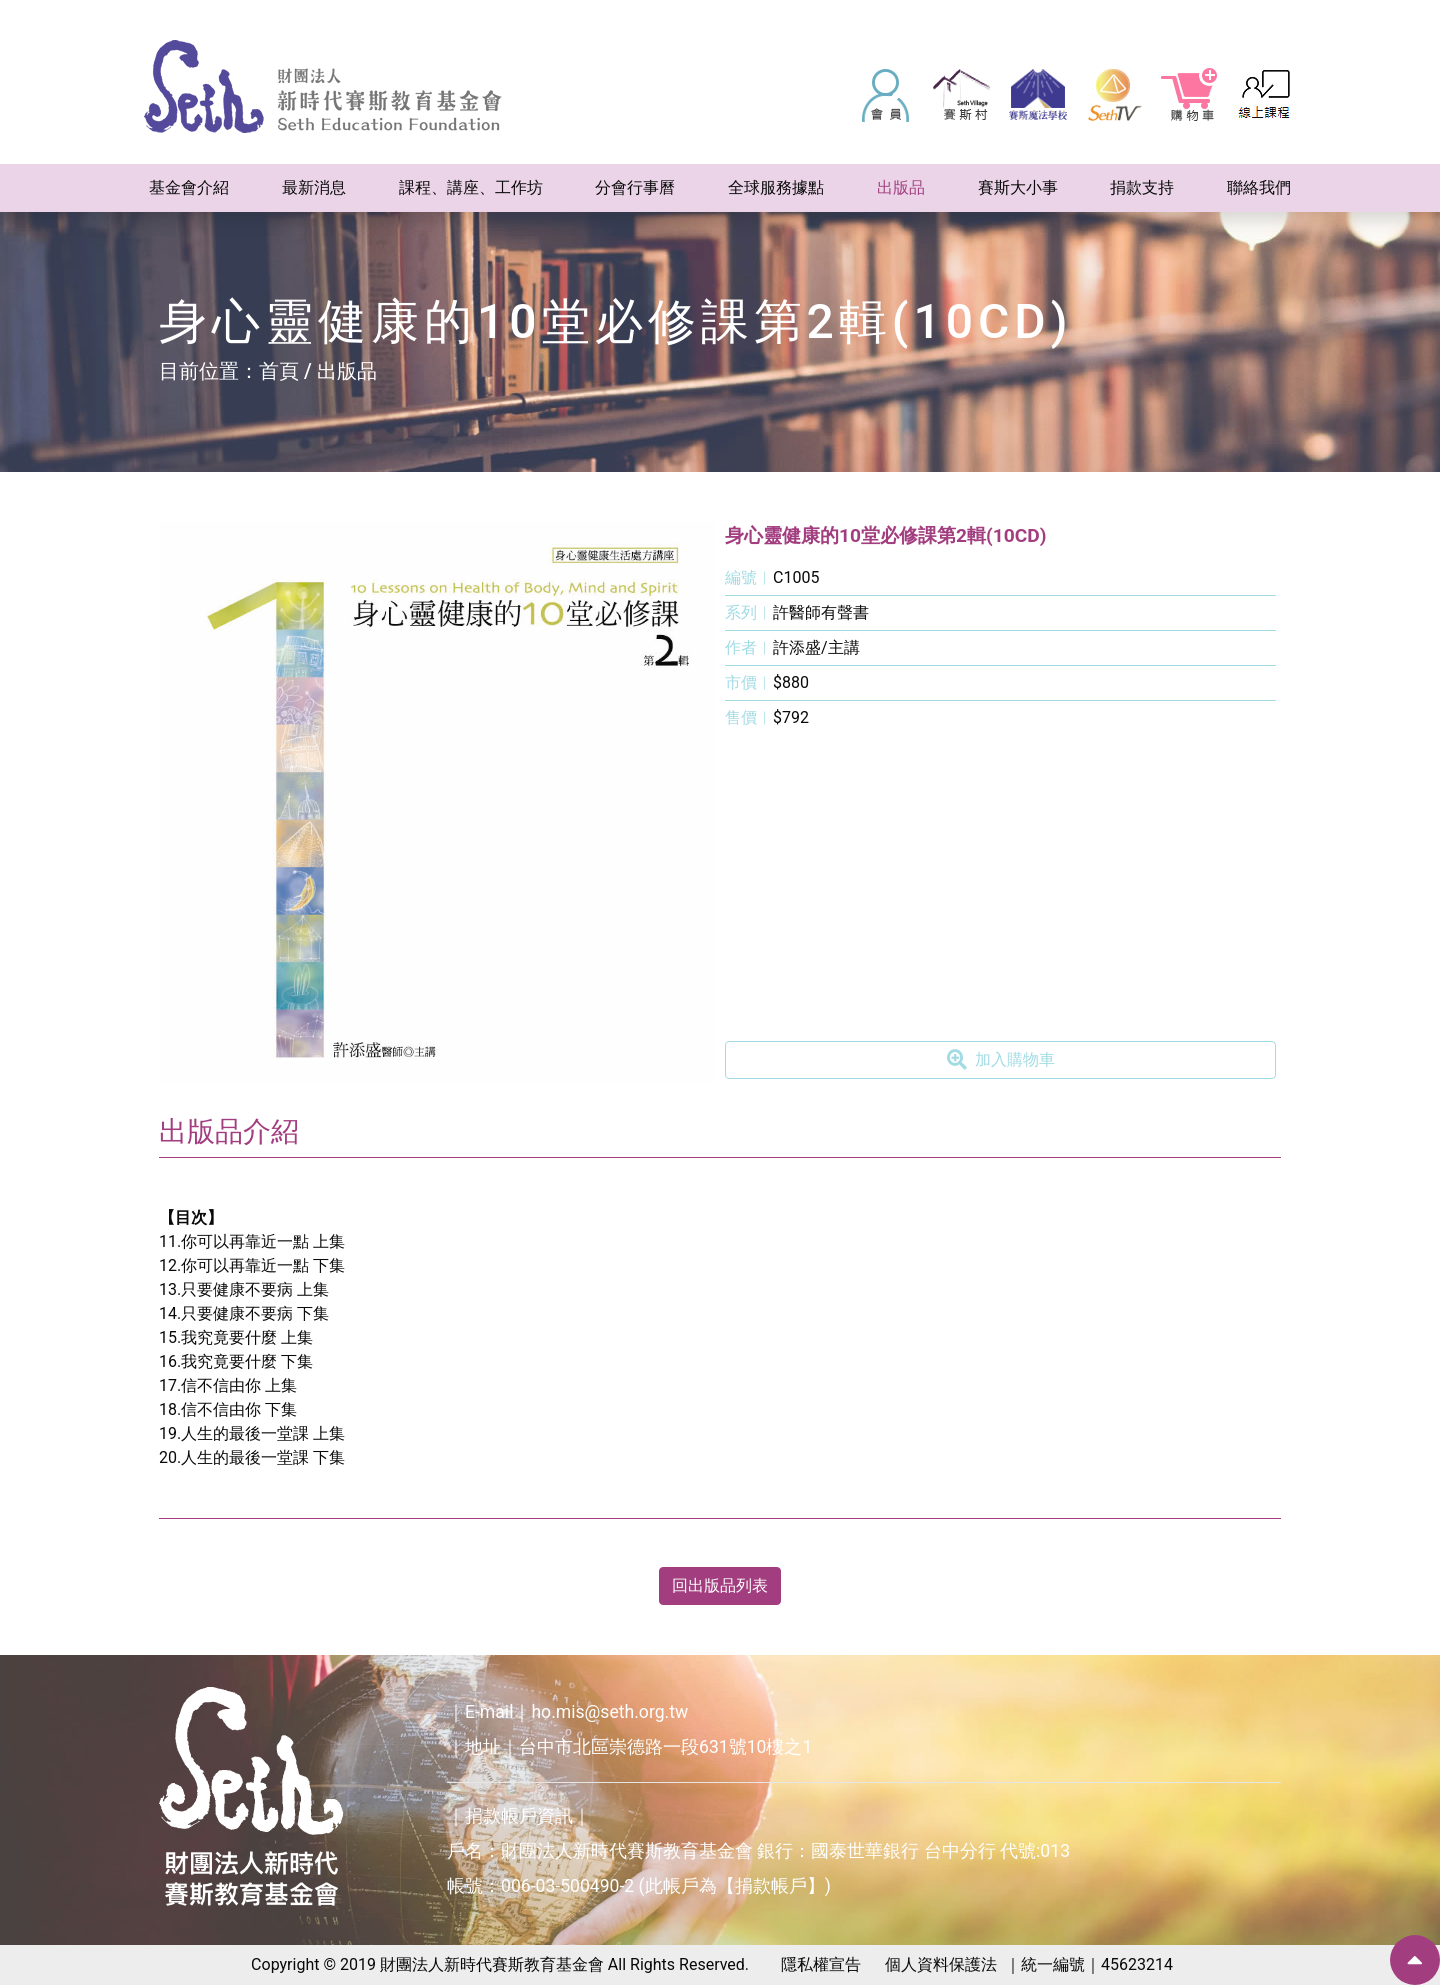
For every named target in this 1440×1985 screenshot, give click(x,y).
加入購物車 (1001, 1060)
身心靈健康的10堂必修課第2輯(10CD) (886, 535)
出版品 (347, 371)
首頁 (279, 371)
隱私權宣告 (821, 1964)
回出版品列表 (720, 1585)
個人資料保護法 (941, 1964)
